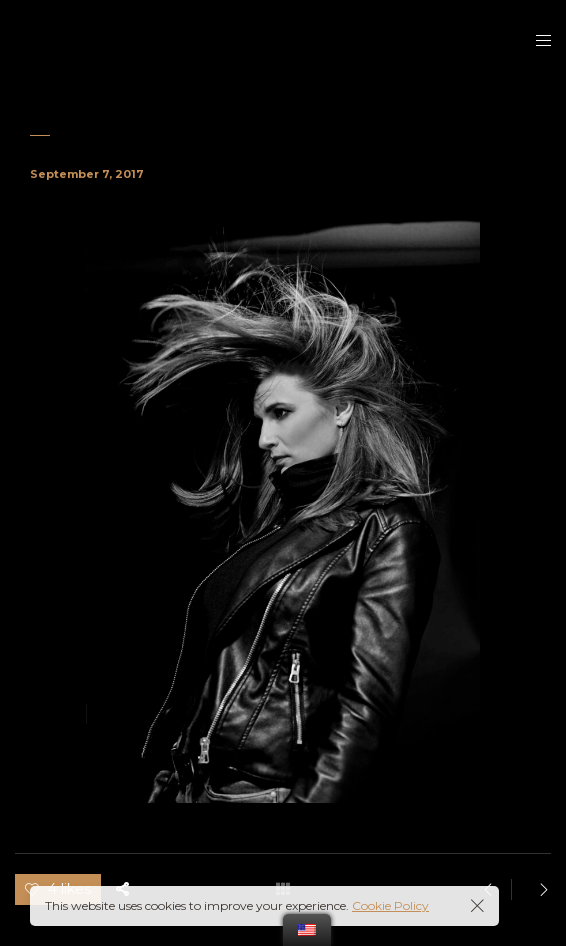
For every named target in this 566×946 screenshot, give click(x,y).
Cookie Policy (390, 905)
